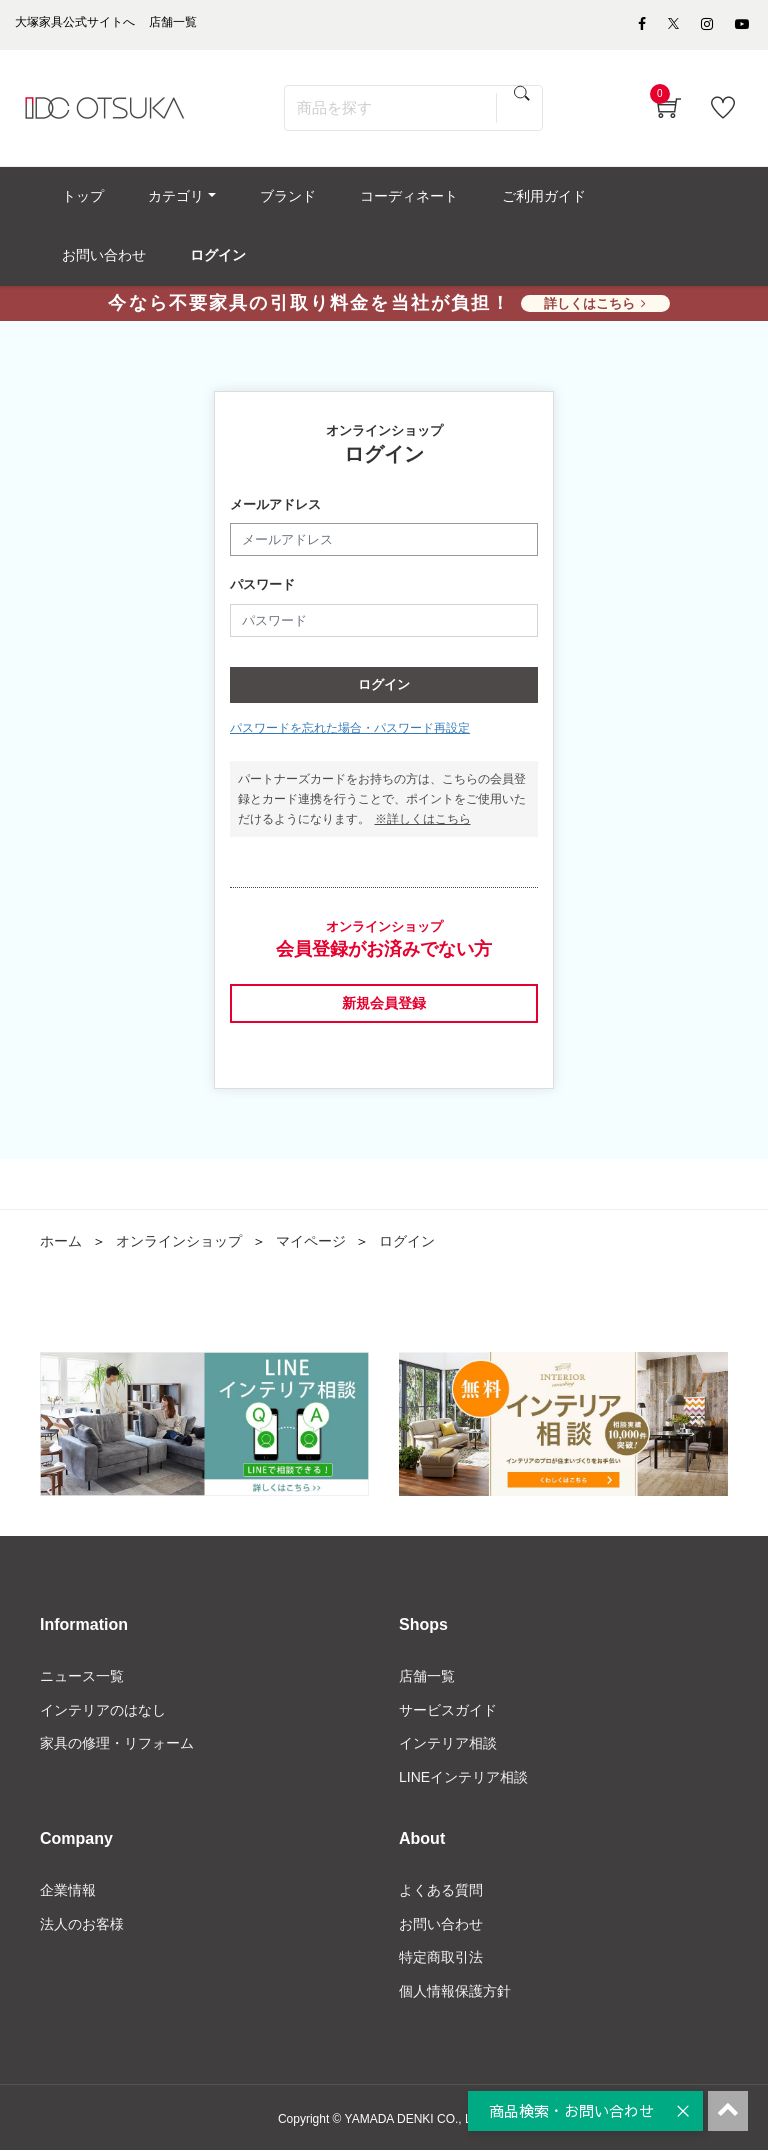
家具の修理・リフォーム (117, 1744)
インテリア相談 (448, 1744)
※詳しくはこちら (423, 820)
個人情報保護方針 (455, 1992)
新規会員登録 (384, 1003)
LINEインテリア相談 (463, 1778)
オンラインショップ (179, 1242)
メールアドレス (275, 504)
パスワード (262, 585)
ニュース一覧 (82, 1676)
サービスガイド (448, 1710)
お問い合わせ (441, 1924)
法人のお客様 (82, 1924)
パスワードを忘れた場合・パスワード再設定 (350, 729)
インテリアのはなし (103, 1710)
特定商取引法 (441, 1958)
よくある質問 (441, 1890)
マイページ (311, 1242)
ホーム (61, 1242)
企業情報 (68, 1890)
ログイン (384, 685)
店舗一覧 (427, 1676)
